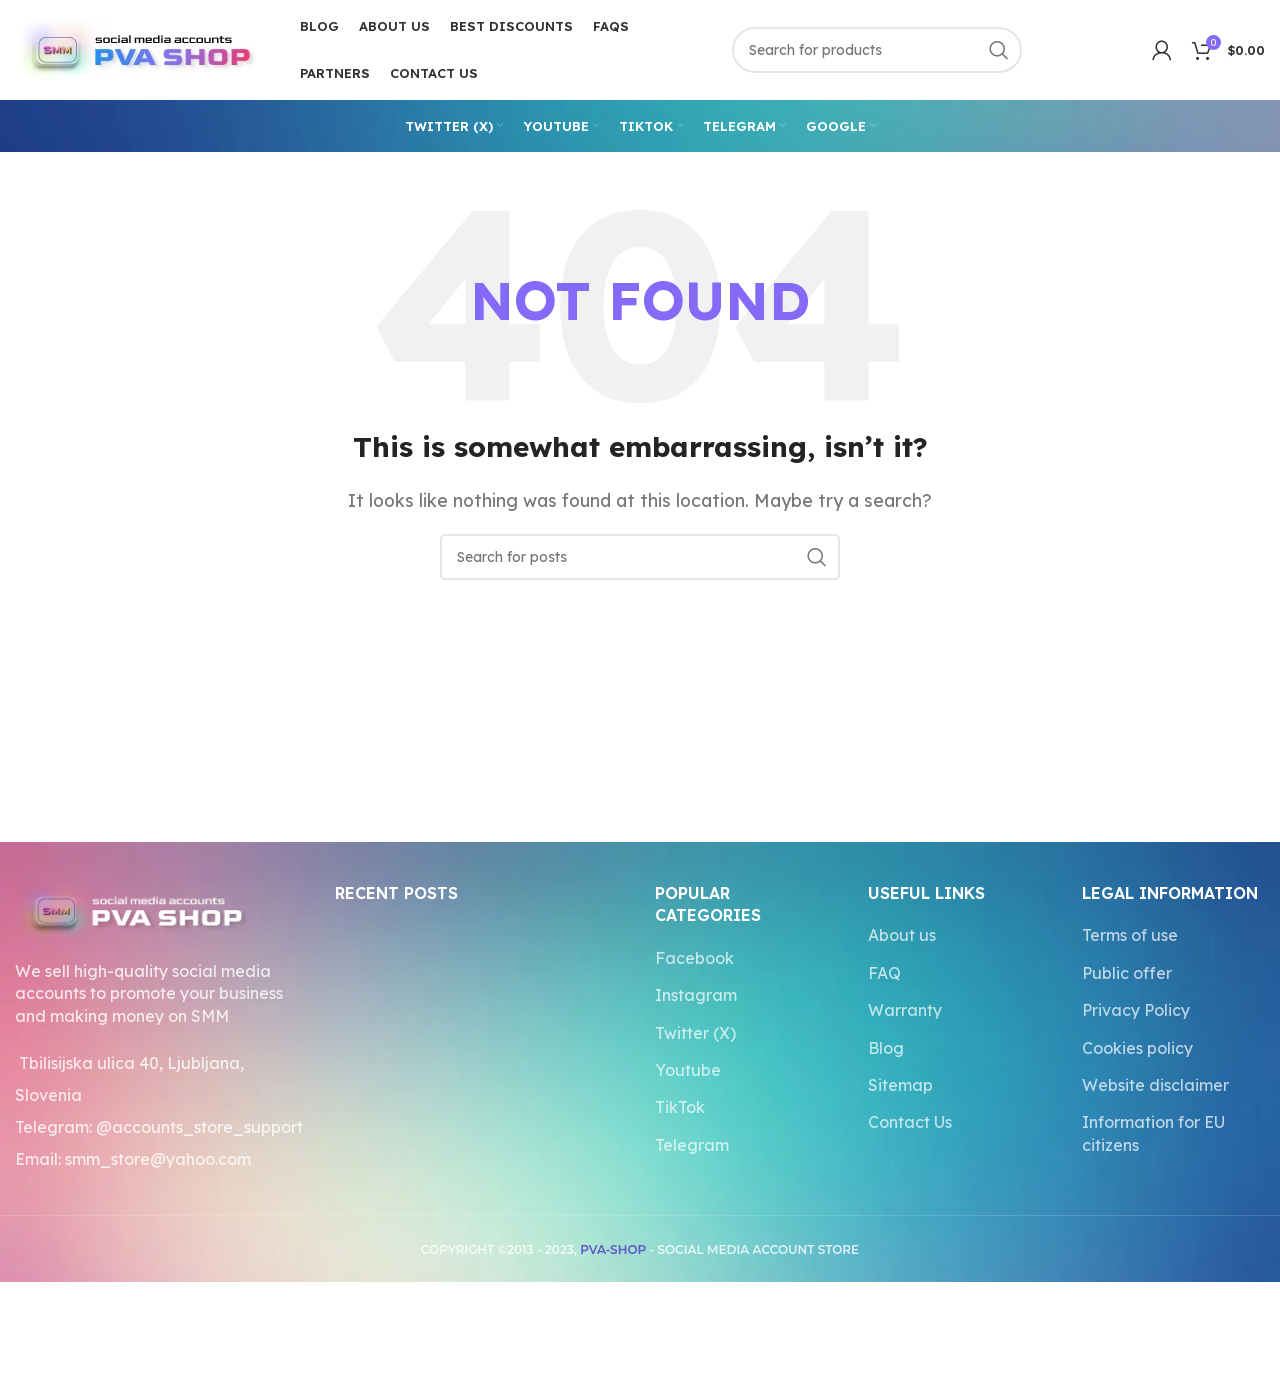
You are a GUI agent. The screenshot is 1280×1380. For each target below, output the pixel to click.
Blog (886, 1048)
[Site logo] (135, 48)
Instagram (696, 995)
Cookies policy (1137, 1048)
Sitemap (900, 1085)
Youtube (688, 1070)
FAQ (884, 973)
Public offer (1127, 973)
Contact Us (910, 1122)
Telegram (692, 1145)
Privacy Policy (1136, 1010)
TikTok (680, 1107)
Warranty (905, 1010)
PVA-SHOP (613, 1249)
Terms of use (1130, 935)
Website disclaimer (1155, 1085)
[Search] (877, 50)
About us (902, 935)
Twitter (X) (695, 1033)
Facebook (694, 958)
